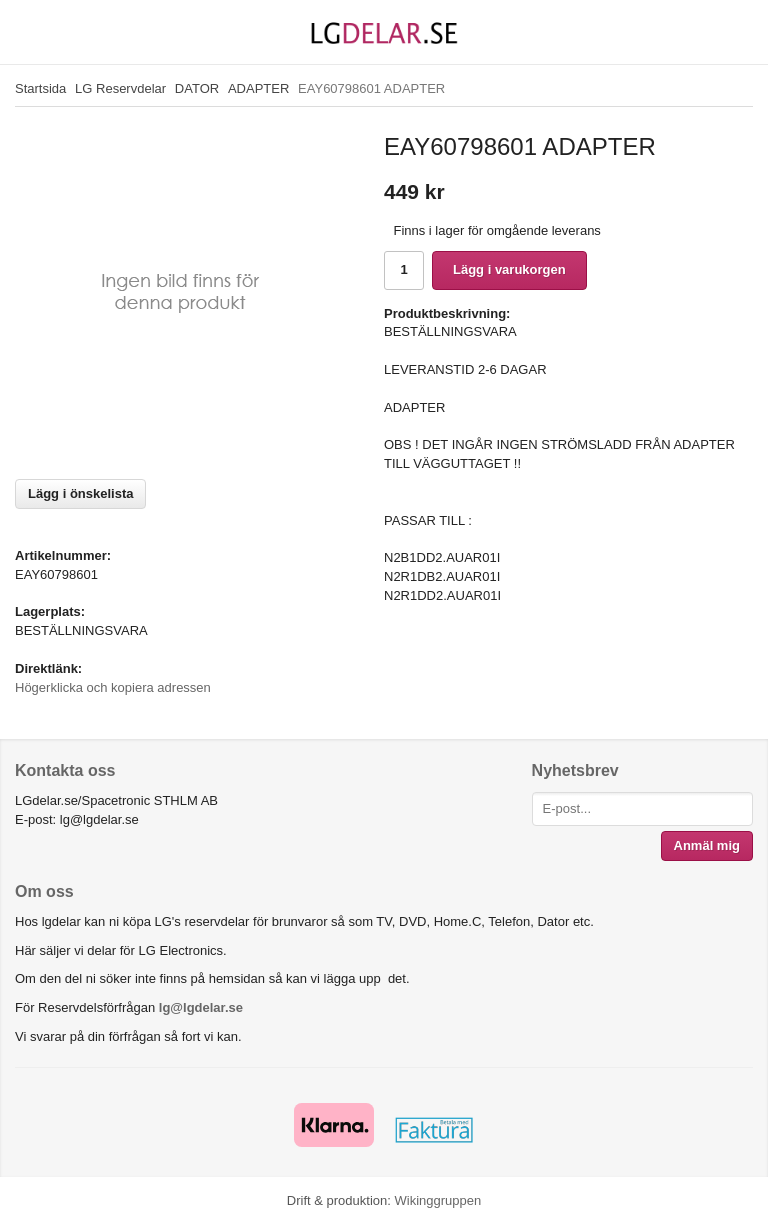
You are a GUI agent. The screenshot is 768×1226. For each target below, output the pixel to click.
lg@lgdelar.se (201, 1007)
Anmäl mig (707, 845)
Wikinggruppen (437, 1200)
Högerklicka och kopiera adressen (113, 687)
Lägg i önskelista (80, 493)
